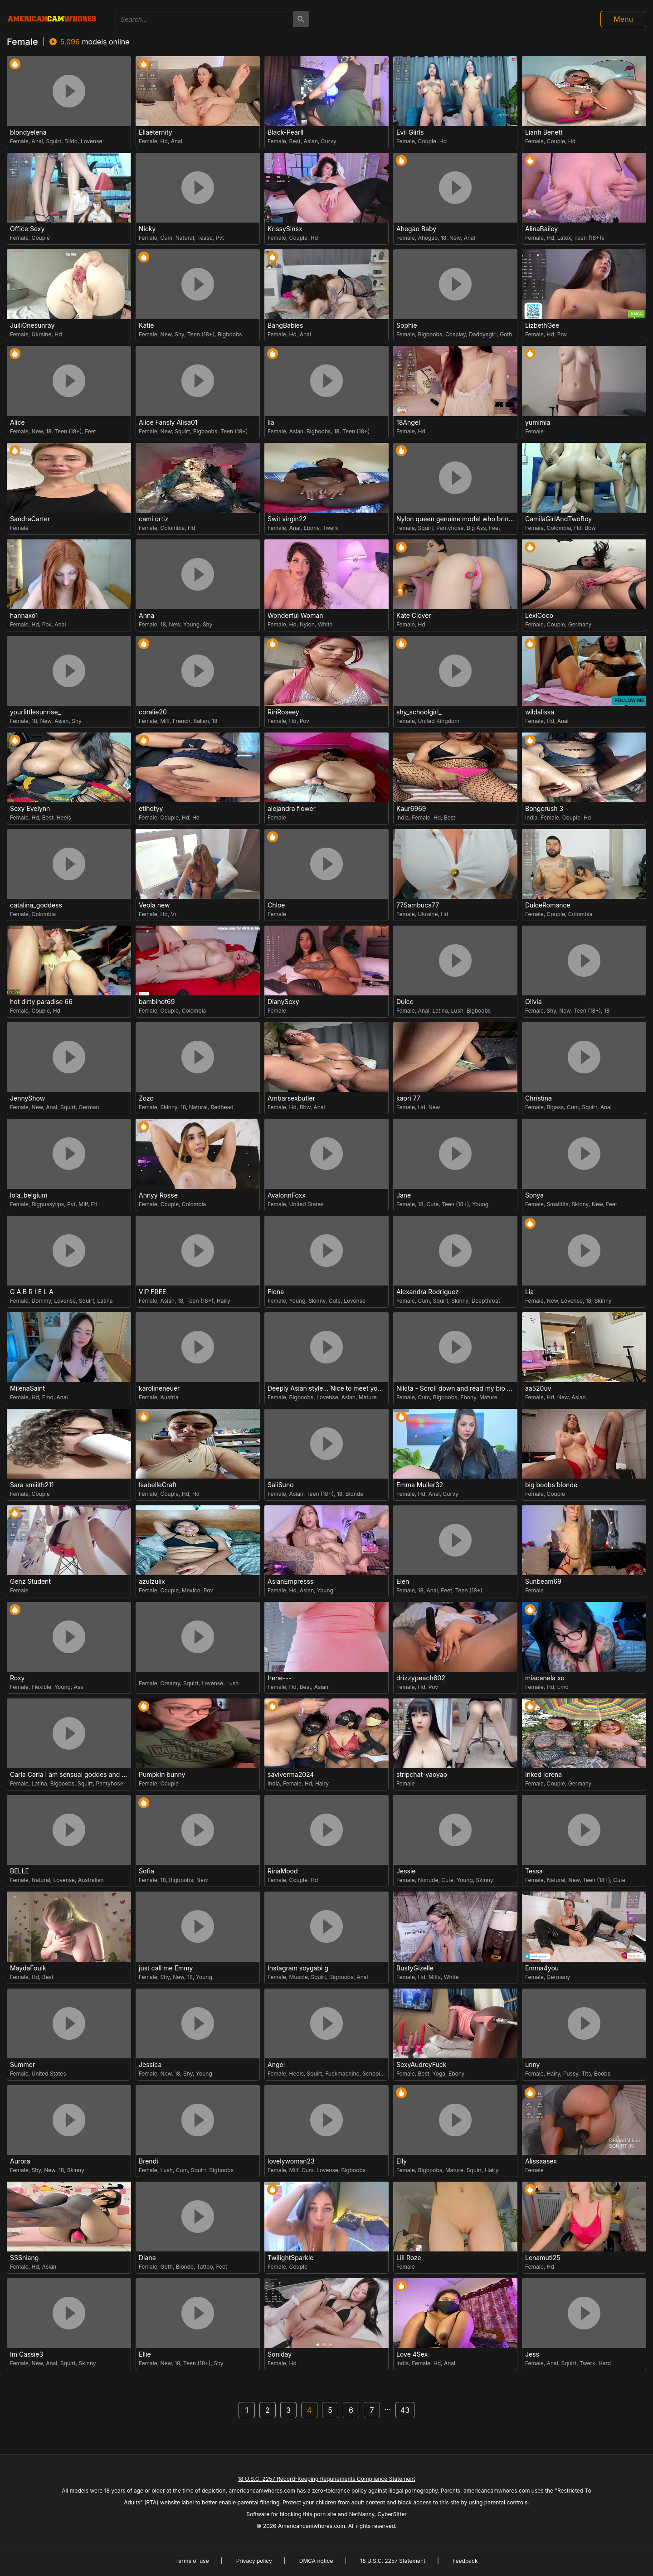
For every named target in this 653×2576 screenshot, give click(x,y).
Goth (506, 334)
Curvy (328, 141)
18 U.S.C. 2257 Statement (392, 2560)
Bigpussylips (48, 1204)
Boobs (602, 2073)
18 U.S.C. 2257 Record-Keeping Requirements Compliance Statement (326, 2478)
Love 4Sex (412, 2354)
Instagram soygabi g (298, 1968)
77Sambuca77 (417, 905)
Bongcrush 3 (544, 808)
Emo (48, 1397)
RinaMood (283, 1871)
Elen (402, 1581)
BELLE (19, 1871)
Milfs (435, 1977)
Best (295, 141)
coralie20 (153, 712)
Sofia (146, 1871)
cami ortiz (153, 519)
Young (191, 624)
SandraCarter (30, 519)
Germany (580, 624)
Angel (276, 2064)
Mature (368, 1397)
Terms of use (192, 2560)
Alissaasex (541, 2161)
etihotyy (151, 808)
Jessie (406, 1871)
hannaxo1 (24, 615)
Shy (179, 334)
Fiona (276, 1291)
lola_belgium (29, 1195)
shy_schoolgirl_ (419, 712)
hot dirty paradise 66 (41, 1001)
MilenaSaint (27, 1388)
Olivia (533, 1001)
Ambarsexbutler (291, 1098)
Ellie (145, 2354)
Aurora (20, 2161)
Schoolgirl (375, 2073)
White (325, 624)
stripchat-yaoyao (421, 1774)
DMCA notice (316, 2560)
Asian (311, 141)
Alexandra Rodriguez (427, 1291)
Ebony (311, 527)
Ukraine (42, 334)
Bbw (590, 527)
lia (271, 422)
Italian (201, 721)
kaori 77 (408, 1098)
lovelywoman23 (291, 2161)
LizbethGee (542, 325)
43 (404, 2410)
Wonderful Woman (295, 615)
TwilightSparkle (291, 2257)
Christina (538, 1098)
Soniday (280, 2354)
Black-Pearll (285, 132)
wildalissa (539, 712)
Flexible (41, 1686)
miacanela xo (545, 1678)
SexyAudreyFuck (421, 2064)
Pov (562, 334)
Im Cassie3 (26, 2354)
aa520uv (538, 1388)
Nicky (147, 229)
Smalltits (558, 1204)
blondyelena (28, 132)
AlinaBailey (541, 229)
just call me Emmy (166, 1968)
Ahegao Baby (416, 229)
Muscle (298, 1977)
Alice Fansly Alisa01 (168, 422)
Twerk (330, 527)
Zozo (146, 1098)
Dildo (71, 141)
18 (443, 237)
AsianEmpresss (290, 1581)
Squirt (53, 141)
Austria (170, 1397)
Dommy (41, 1300)
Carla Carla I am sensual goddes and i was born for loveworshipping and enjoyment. (70, 1774)
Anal (37, 141)
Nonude (428, 1880)
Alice (17, 422)
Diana (147, 2257)
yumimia (537, 422)
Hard (605, 2363)
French (181, 721)
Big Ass (476, 527)
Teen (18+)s (589, 237)
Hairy (223, 1300)
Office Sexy (27, 229)
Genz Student (30, 1581)
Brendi (148, 2161)
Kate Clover (413, 615)
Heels (64, 817)
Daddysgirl (483, 334)
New (455, 237)
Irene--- (280, 1678)
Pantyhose (449, 527)
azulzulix (152, 1581)
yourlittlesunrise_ (35, 712)
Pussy (571, 2073)
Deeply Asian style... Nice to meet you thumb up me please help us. (328, 1388)
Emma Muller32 (419, 1485)
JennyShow (27, 1098)
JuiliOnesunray (32, 325)
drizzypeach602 (420, 1678)
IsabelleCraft (157, 1485)
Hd (164, 141)
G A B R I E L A (32, 1291)
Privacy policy (254, 2560)
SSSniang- (26, 2257)
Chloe (276, 905)
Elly (401, 2161)
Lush (457, 1010)
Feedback (465, 2560)
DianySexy (283, 1001)
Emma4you (542, 1968)
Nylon (307, 624)
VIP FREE (152, 1291)
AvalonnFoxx (287, 1195)
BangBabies (285, 325)
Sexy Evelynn (30, 808)
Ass (78, 1686)
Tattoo (205, 2266)
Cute (433, 1204)
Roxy (17, 1678)
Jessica (150, 2064)
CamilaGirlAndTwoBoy (558, 519)
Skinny (169, 1107)
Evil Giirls (410, 132)
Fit (94, 1204)
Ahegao (428, 237)
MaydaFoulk (28, 1968)
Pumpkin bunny (162, 1774)
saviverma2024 (291, 1774)
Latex (564, 237)
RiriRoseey (283, 712)
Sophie (406, 325)
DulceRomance (547, 905)
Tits (586, 2073)
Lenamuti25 (542, 2257)
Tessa (534, 1871)
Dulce (405, 1001)
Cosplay (455, 334)
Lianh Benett (544, 132)
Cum (166, 237)
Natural (184, 237)
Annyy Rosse (158, 1195)
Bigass (555, 1107)
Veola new (154, 905)
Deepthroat (486, 1300)
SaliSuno (281, 1485)
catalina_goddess (36, 905)
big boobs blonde (551, 1485)
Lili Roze (408, 2257)
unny (532, 2064)
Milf (165, 721)
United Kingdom (438, 721)
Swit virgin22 (287, 519)
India (402, 817)
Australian (91, 1880)
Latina (440, 1010)
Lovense (91, 141)
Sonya (534, 1195)
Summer (22, 2064)
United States (306, 1204)
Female (19, 141)
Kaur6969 (411, 808)
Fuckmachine (342, 2073)
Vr (174, 914)
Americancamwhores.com (311, 2526)
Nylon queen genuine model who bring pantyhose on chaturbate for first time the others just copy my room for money (456, 519)
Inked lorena (543, 1774)
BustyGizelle (415, 1968)
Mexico (191, 1590)
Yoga (439, 2073)
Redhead (222, 1107)
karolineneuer (159, 1388)
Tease (205, 237)
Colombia (173, 527)
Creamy (170, 1683)
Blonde (354, 1493)
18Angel (408, 422)
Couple (427, 141)
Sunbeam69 (543, 1581)
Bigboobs (230, 334)
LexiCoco (539, 615)
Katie (146, 325)
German (89, 1107)
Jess (532, 2354)
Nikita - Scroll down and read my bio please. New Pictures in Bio (456, 1388)
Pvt (219, 237)
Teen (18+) (200, 334)
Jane (403, 1195)
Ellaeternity (155, 132)
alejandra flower (292, 808)
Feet (90, 431)
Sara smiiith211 (32, 1485)
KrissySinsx (285, 229)
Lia (529, 1291)
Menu (623, 19)
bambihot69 (157, 1001)
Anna (146, 615)
